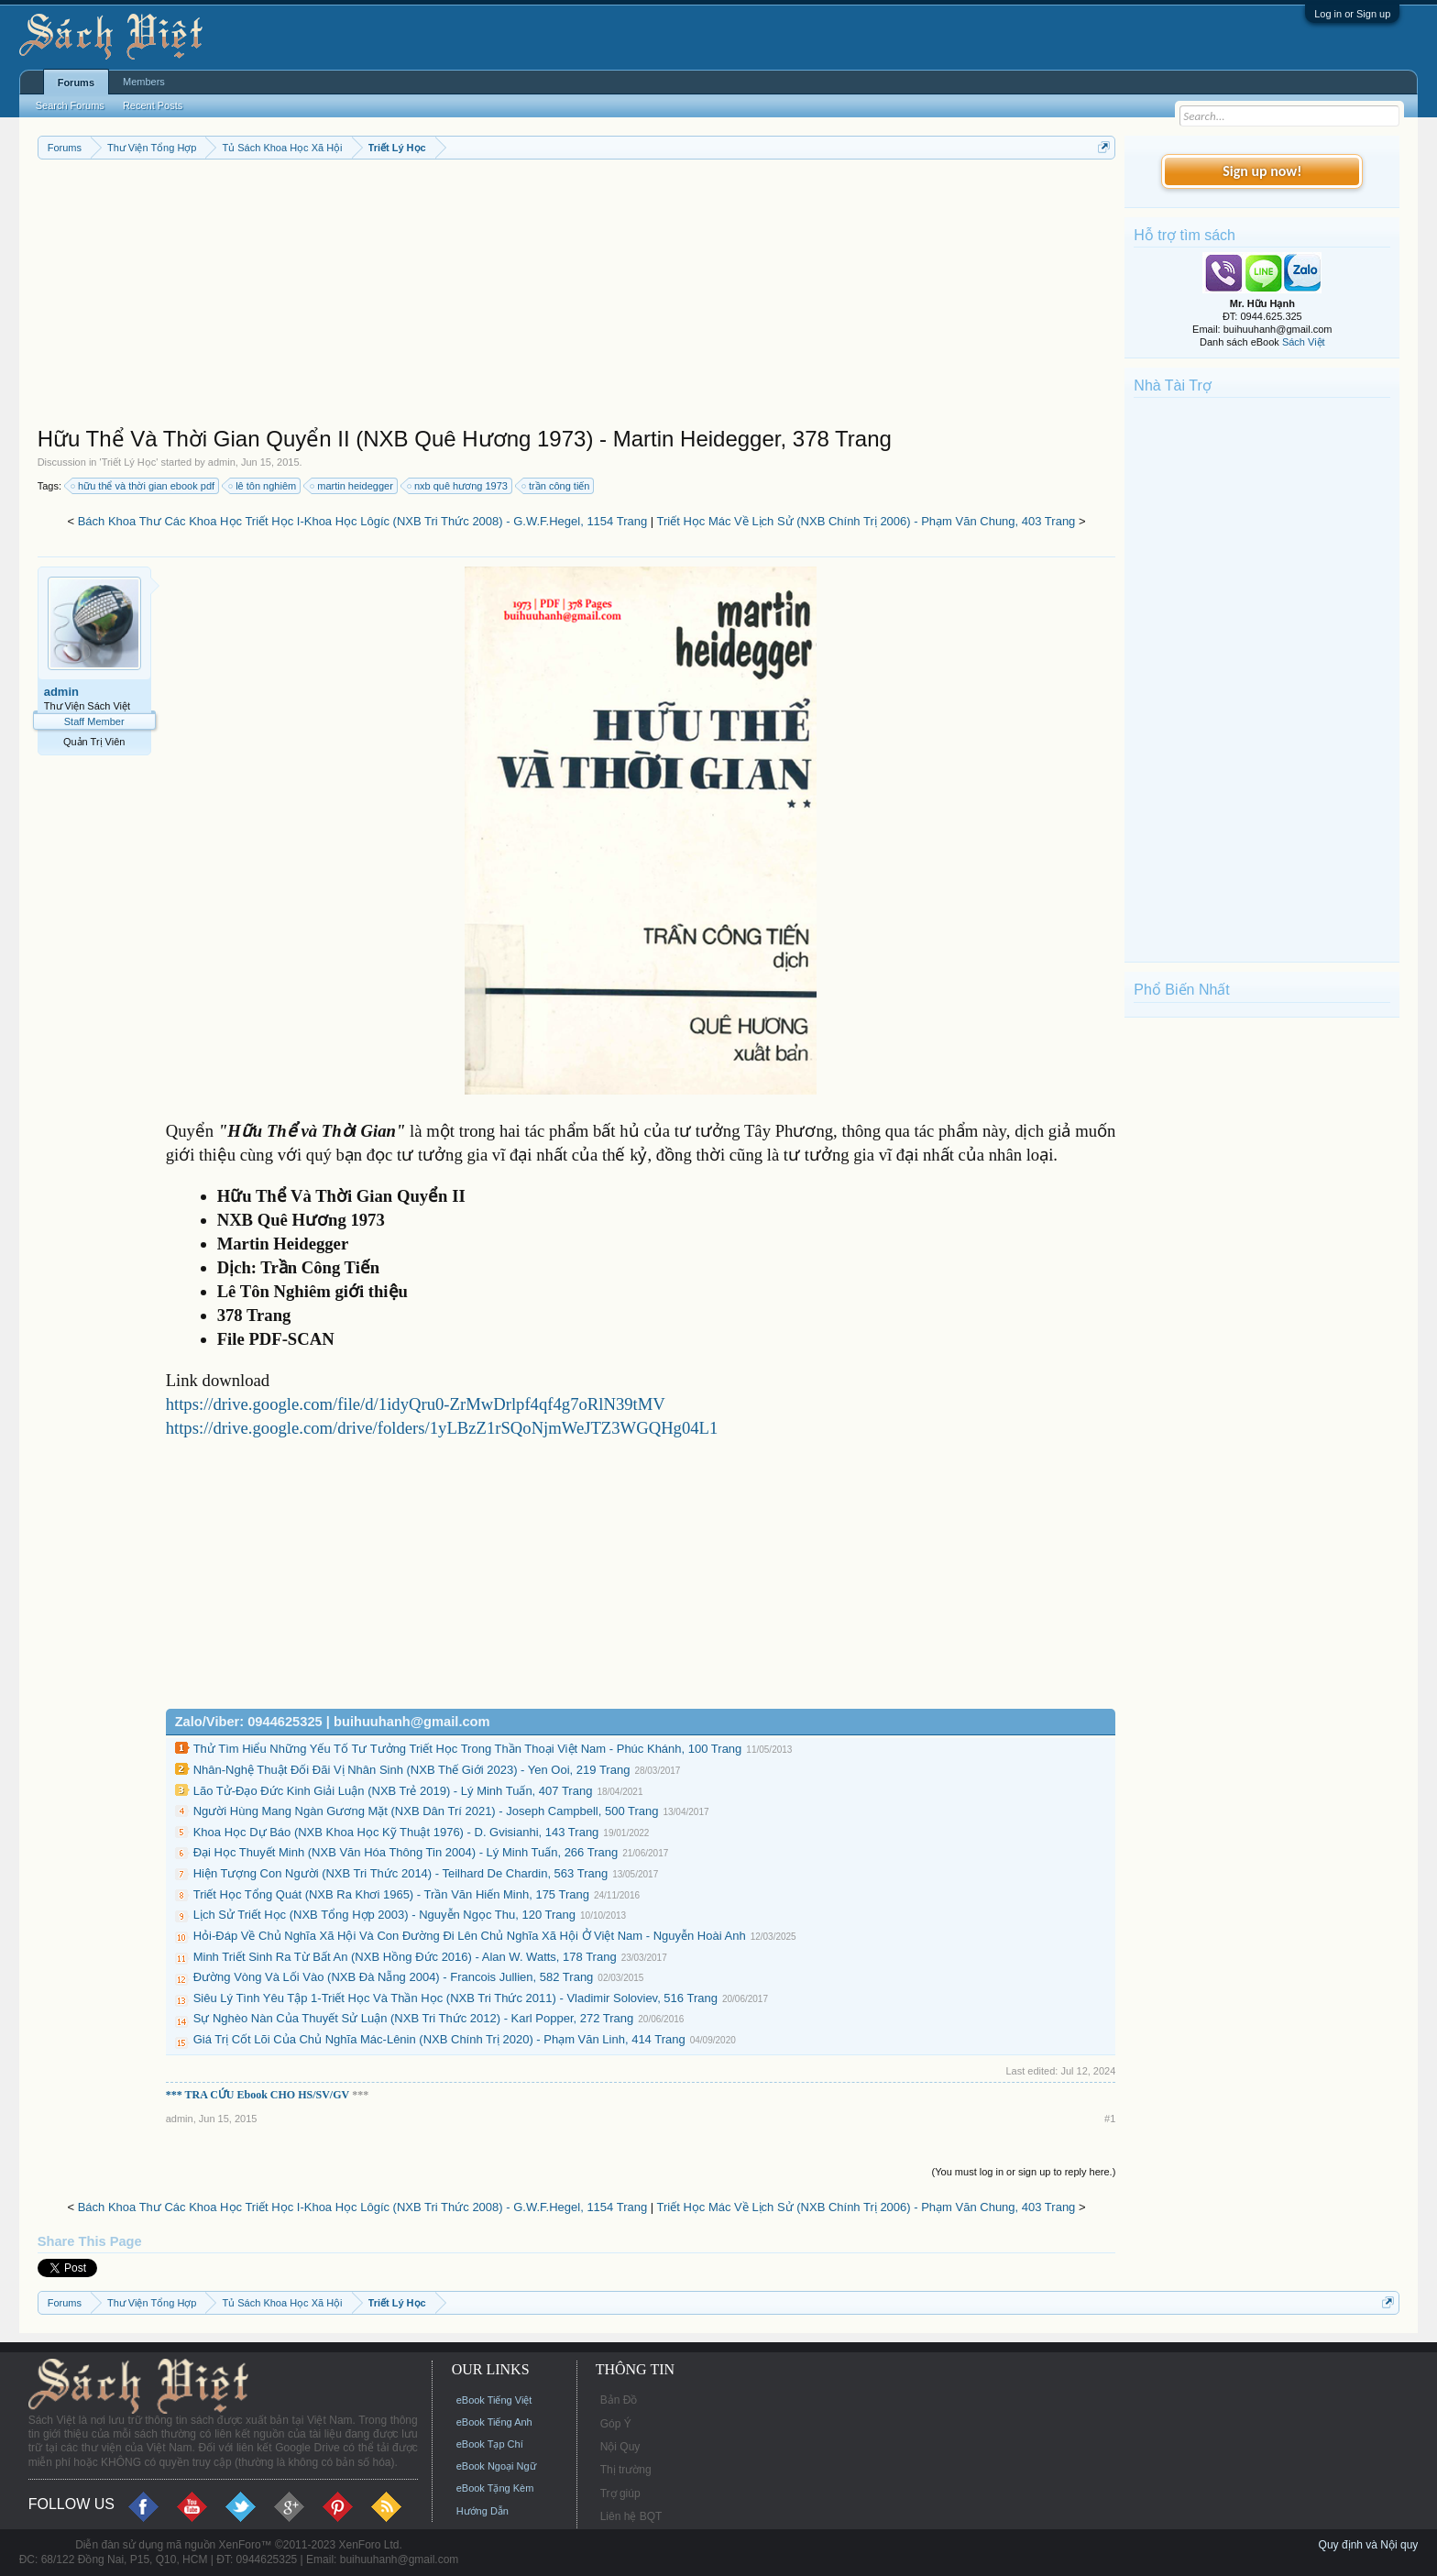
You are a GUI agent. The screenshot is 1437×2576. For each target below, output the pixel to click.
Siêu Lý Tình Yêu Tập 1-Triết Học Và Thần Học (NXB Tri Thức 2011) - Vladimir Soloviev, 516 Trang (455, 1998)
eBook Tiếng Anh (494, 2421)
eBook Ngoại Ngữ (496, 2465)
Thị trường (626, 2469)
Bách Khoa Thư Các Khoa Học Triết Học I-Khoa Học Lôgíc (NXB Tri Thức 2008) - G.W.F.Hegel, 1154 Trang (363, 521)
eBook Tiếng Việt (494, 2399)
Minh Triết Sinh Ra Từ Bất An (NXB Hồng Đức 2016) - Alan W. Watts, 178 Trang (405, 1957)
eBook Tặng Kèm (495, 2487)
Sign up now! (1262, 171)
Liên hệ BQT (631, 2516)
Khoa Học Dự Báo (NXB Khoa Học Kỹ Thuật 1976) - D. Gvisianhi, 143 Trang (396, 1832)
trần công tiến (556, 486)
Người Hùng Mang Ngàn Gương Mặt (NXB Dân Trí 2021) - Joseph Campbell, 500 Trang (426, 1811)
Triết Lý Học (129, 462)
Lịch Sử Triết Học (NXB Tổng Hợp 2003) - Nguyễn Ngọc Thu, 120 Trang (384, 1914)
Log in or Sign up (1352, 13)
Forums (76, 82)
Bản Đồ (619, 2400)
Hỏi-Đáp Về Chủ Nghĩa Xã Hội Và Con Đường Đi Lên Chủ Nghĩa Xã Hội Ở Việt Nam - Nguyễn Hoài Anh (469, 1936)
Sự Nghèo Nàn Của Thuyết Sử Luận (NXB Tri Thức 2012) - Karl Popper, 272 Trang (413, 2018)
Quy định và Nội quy (1369, 2544)
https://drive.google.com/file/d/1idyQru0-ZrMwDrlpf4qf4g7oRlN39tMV (415, 1404)
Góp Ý (615, 2423)
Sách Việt (1303, 341)
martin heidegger (352, 486)
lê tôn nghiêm (263, 486)
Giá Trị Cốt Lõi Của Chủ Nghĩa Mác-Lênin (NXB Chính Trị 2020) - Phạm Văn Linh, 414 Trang (439, 2039)
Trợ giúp (620, 2493)
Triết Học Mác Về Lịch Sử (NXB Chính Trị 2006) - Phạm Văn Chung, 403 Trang (866, 521)
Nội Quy (620, 2446)
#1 (1109, 2118)
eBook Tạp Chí (489, 2443)
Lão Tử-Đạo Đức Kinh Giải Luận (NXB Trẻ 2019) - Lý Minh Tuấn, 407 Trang (393, 1791)
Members (144, 81)
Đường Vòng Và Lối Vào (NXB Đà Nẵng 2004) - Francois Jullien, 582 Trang (393, 1977)
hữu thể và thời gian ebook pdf (143, 486)
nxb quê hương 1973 (458, 486)
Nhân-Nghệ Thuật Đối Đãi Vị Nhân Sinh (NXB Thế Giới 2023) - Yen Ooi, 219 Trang (412, 1770)
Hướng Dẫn (482, 2510)
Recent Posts (152, 105)
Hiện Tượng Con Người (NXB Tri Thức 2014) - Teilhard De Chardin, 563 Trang (400, 1873)
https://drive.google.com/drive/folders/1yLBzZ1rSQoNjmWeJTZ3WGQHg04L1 (442, 1427)
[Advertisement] (577, 297)
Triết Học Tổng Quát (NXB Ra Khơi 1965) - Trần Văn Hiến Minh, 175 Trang (391, 1894)
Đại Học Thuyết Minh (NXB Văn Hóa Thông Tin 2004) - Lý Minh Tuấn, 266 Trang (406, 1852)
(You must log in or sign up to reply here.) (1024, 2171)
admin (222, 462)
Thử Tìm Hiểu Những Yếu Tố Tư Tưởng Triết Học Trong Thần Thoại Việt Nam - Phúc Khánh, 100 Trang (467, 1749)
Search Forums (70, 105)
